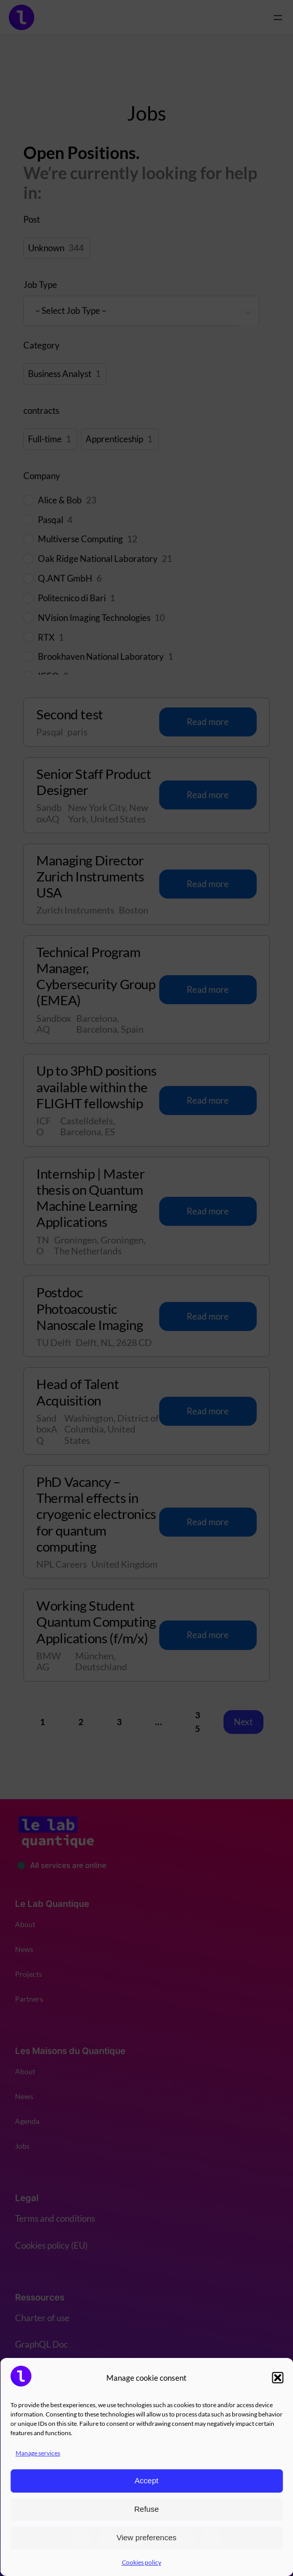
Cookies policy (141, 2562)
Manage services (38, 2453)
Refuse (146, 2509)
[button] (277, 2377)
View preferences (147, 2537)
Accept (147, 2480)
